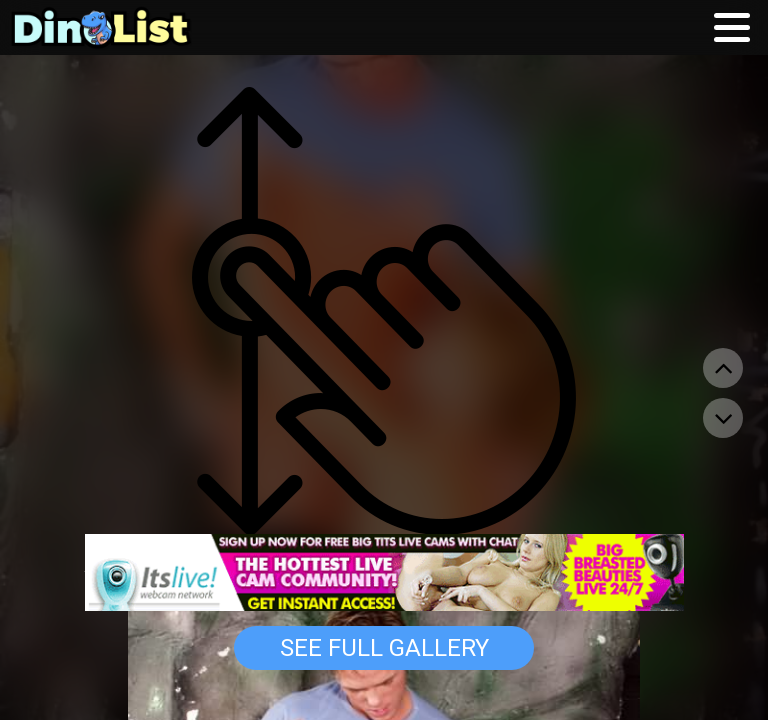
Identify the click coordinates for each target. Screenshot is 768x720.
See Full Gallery (384, 648)
